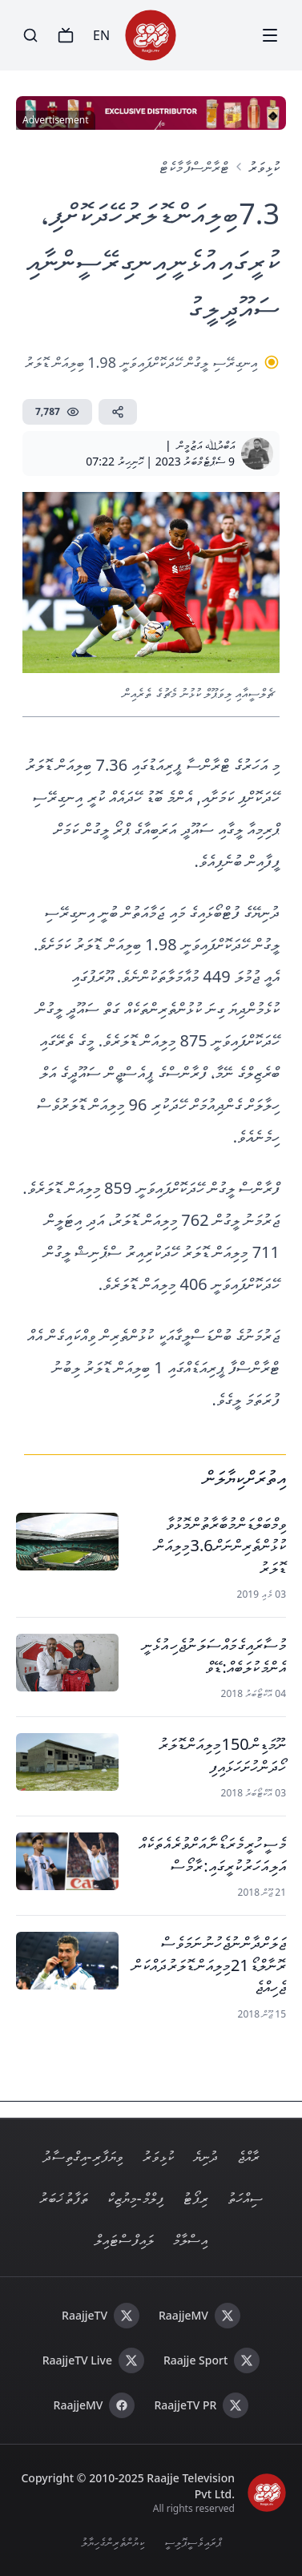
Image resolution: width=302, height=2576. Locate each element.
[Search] (30, 35)
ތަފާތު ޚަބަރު (63, 2197)
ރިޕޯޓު (195, 2197)
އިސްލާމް (190, 2239)
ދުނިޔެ (205, 2156)
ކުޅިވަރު (264, 166)
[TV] (65, 35)
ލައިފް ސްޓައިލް (124, 2239)
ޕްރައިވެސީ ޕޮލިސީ (193, 2542)
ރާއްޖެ (248, 2156)
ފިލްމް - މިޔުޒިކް (135, 2197)
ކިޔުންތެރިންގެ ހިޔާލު (113, 2542)
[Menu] (270, 35)
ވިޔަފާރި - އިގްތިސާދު (83, 2156)
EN (101, 35)
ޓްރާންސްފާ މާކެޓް (194, 166)
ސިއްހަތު (245, 2197)
